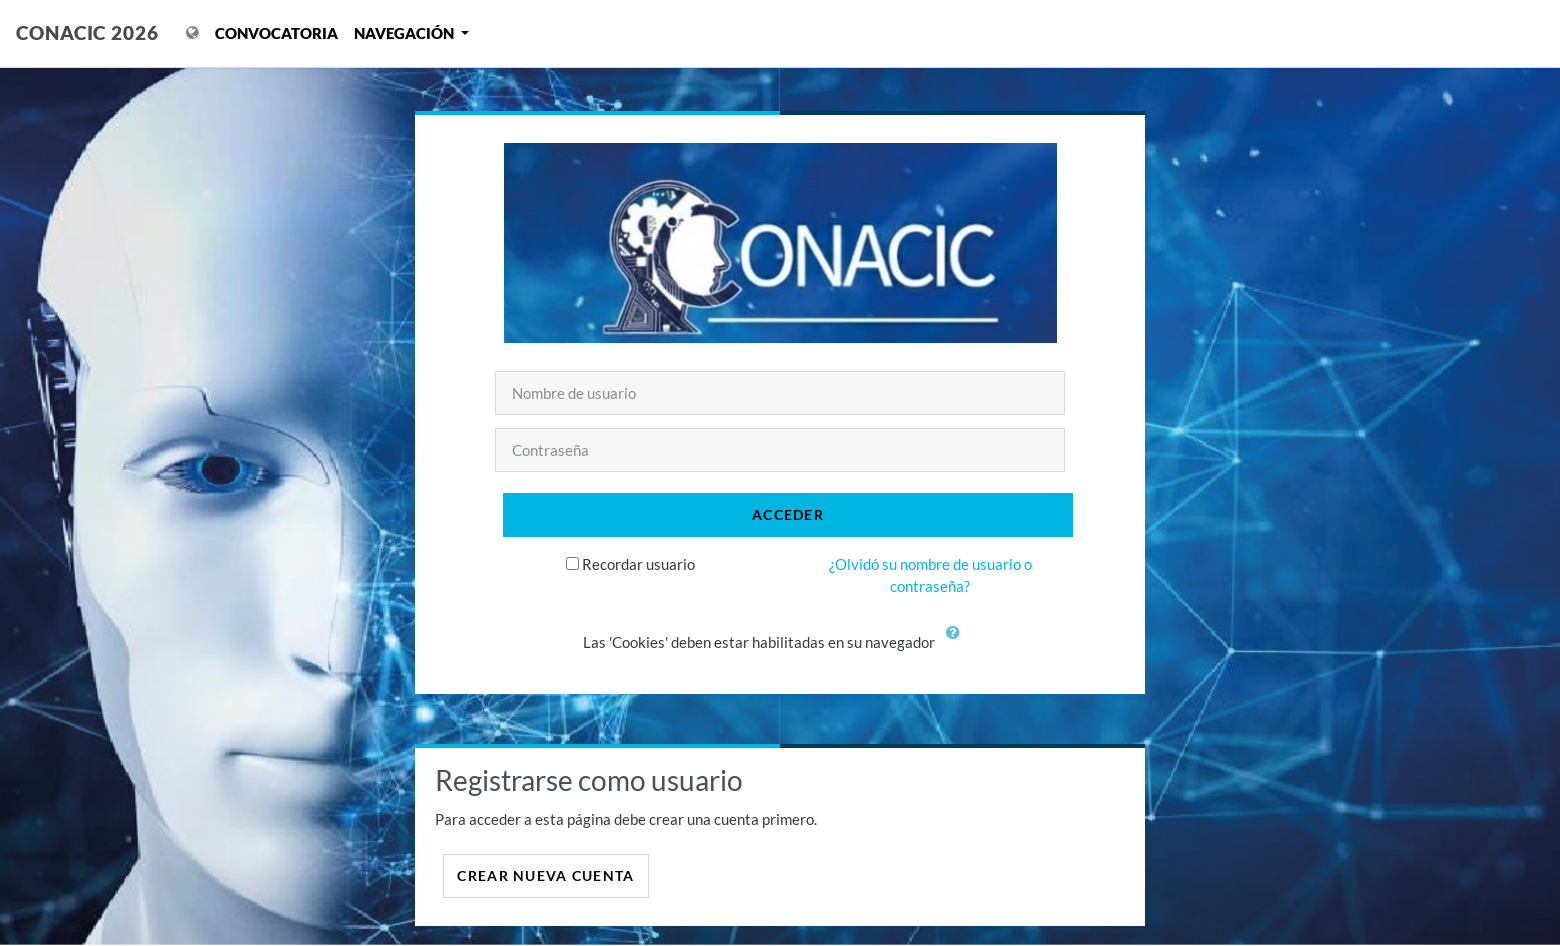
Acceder (788, 514)
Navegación (405, 33)
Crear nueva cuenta (545, 875)
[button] (958, 644)
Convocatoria (276, 33)
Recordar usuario (638, 564)
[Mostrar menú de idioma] (192, 33)
